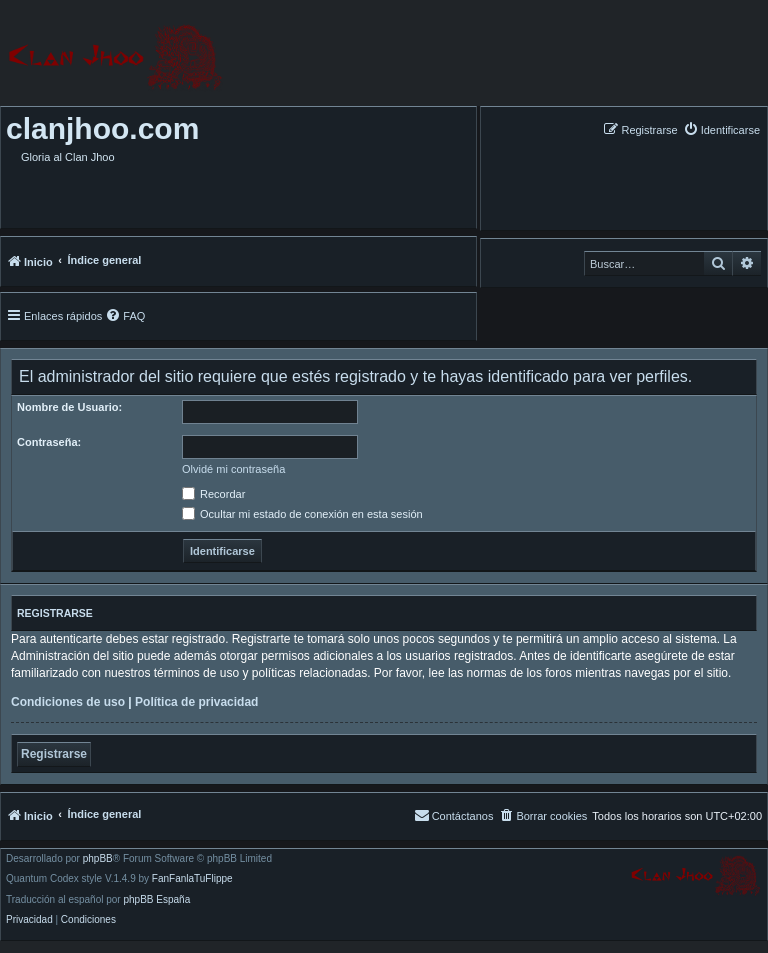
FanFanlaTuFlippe (192, 879)
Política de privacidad (196, 702)
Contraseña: (49, 442)
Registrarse (54, 754)
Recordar (213, 494)
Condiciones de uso (68, 702)
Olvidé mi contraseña (233, 469)
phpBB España (156, 900)
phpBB (98, 859)
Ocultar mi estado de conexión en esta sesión (302, 514)
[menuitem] (721, 129)
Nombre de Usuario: (69, 407)
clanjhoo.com (102, 128)
